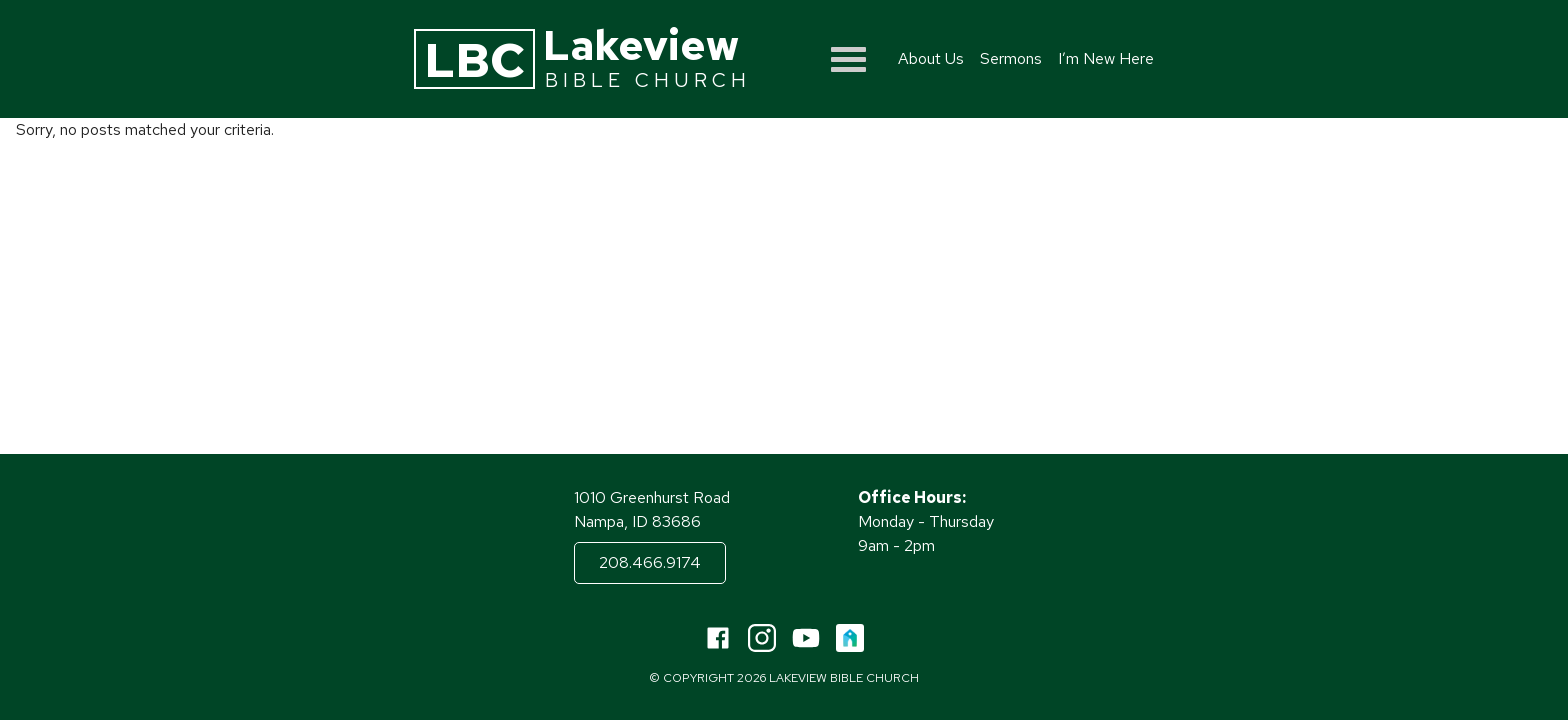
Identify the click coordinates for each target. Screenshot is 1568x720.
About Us (931, 58)
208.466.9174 (650, 562)
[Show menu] (848, 59)
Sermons (1011, 58)
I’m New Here (1106, 58)
